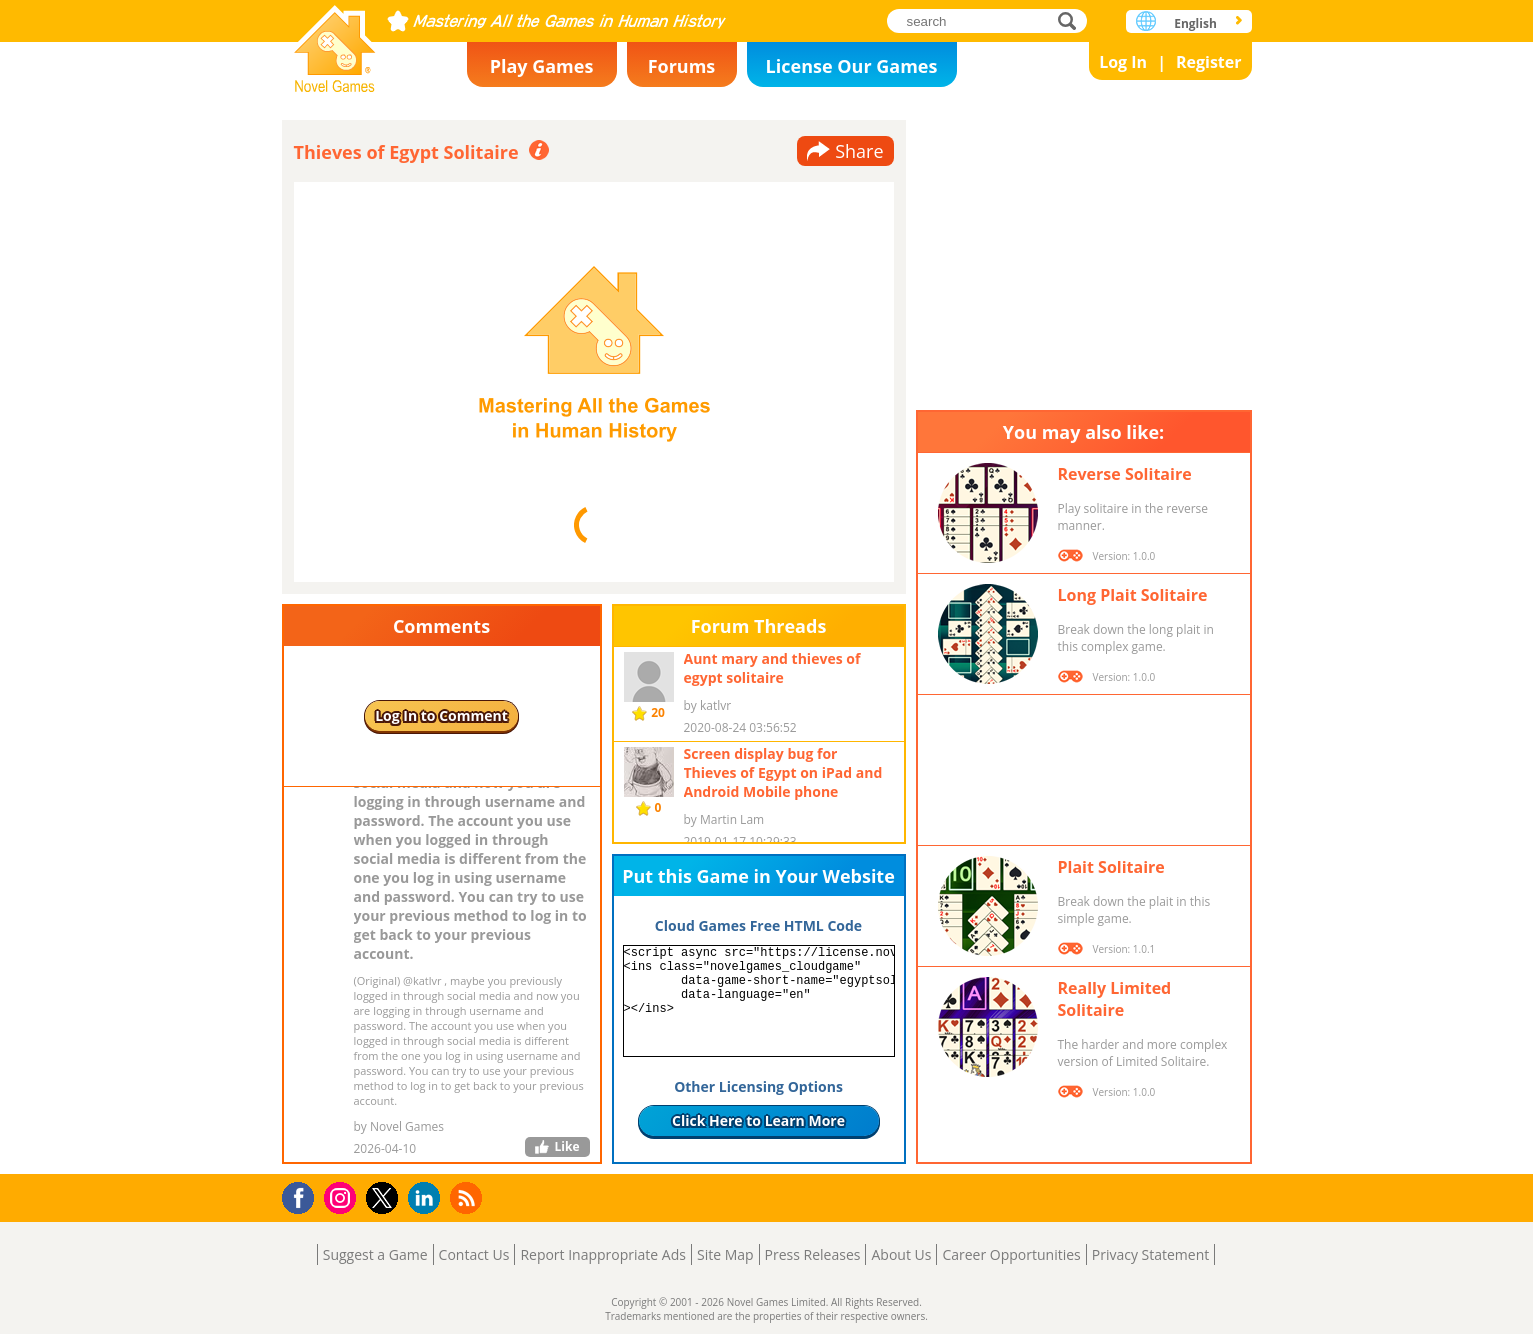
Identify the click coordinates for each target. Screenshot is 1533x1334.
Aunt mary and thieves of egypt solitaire (772, 668)
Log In (1123, 62)
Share (859, 151)
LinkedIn (427, 1198)
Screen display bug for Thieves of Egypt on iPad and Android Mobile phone (783, 772)
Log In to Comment (441, 715)
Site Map (725, 1254)
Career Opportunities (1011, 1254)
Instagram (343, 1196)
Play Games (542, 66)
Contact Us (474, 1254)
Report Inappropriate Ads (603, 1254)
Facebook (303, 1195)
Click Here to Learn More (758, 1120)
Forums (682, 66)
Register (1209, 62)
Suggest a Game (375, 1254)
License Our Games (852, 66)
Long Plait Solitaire (1133, 595)
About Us (901, 1254)
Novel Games (335, 42)
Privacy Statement (1151, 1254)
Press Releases (813, 1254)
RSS (468, 1197)
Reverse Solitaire (1125, 474)
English (1195, 23)
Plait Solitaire (1111, 867)
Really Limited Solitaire (1115, 999)
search (1072, 20)
